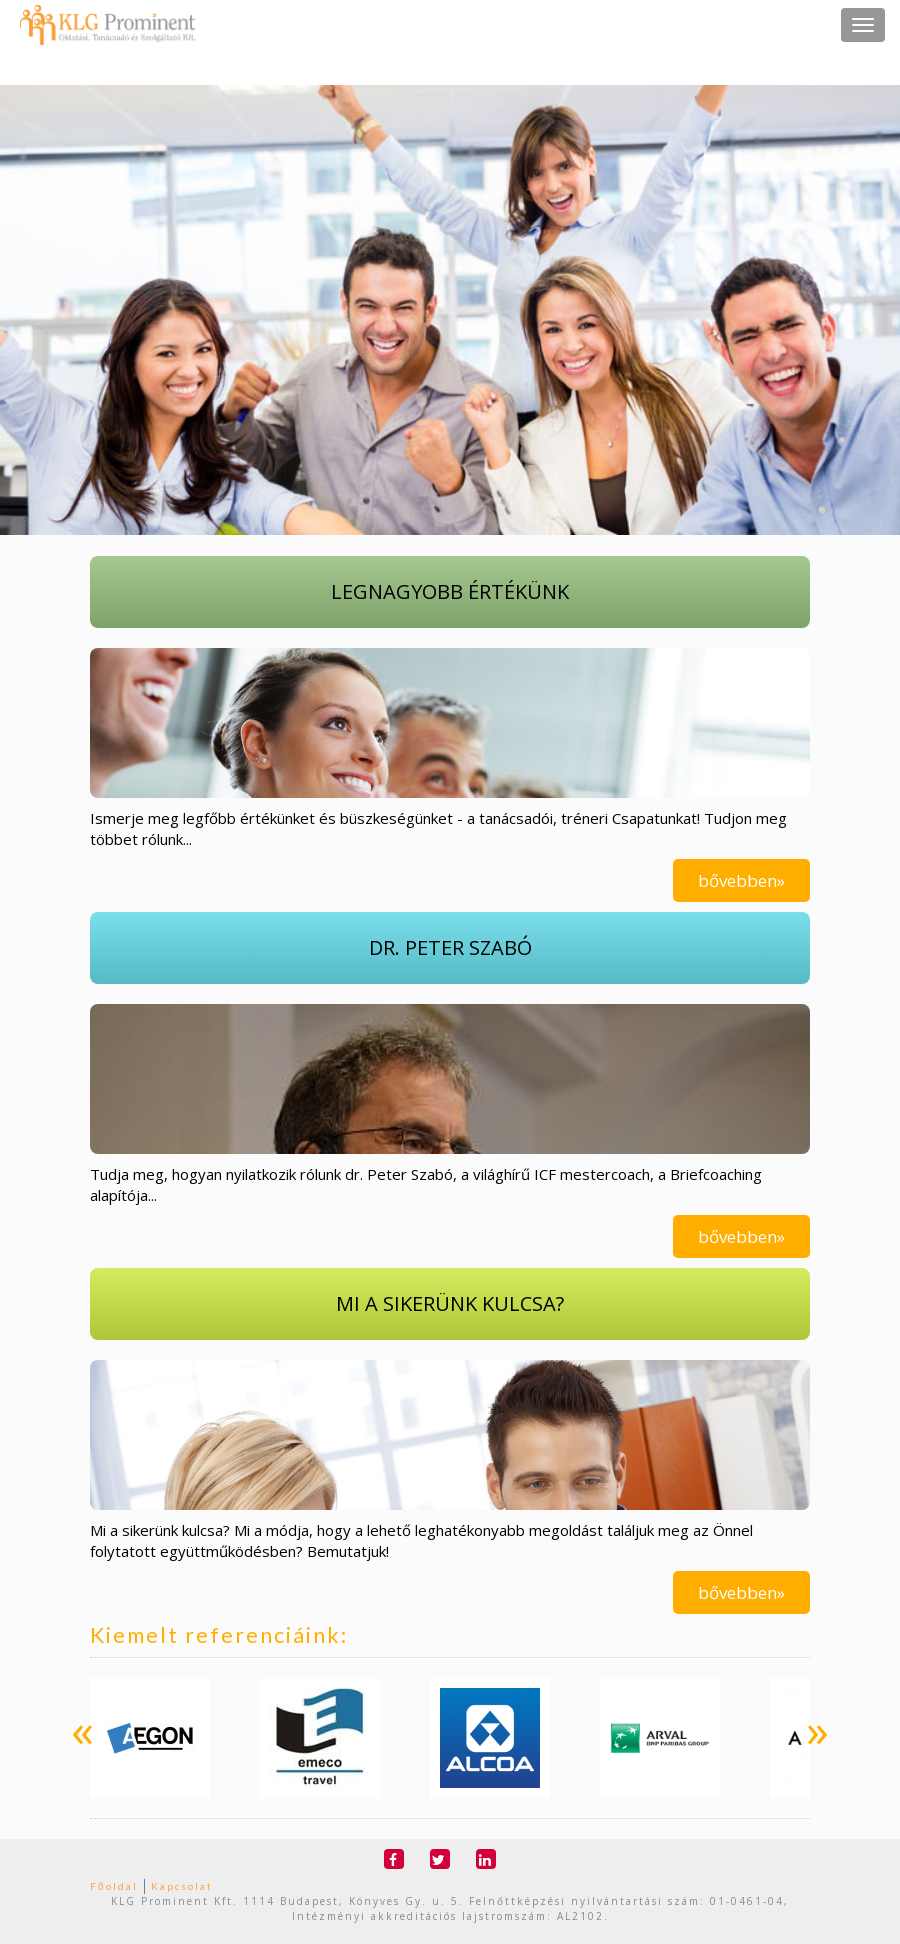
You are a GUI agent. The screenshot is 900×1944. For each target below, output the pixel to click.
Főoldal (114, 1886)
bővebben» (741, 880)
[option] (150, 1738)
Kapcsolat (182, 1886)
